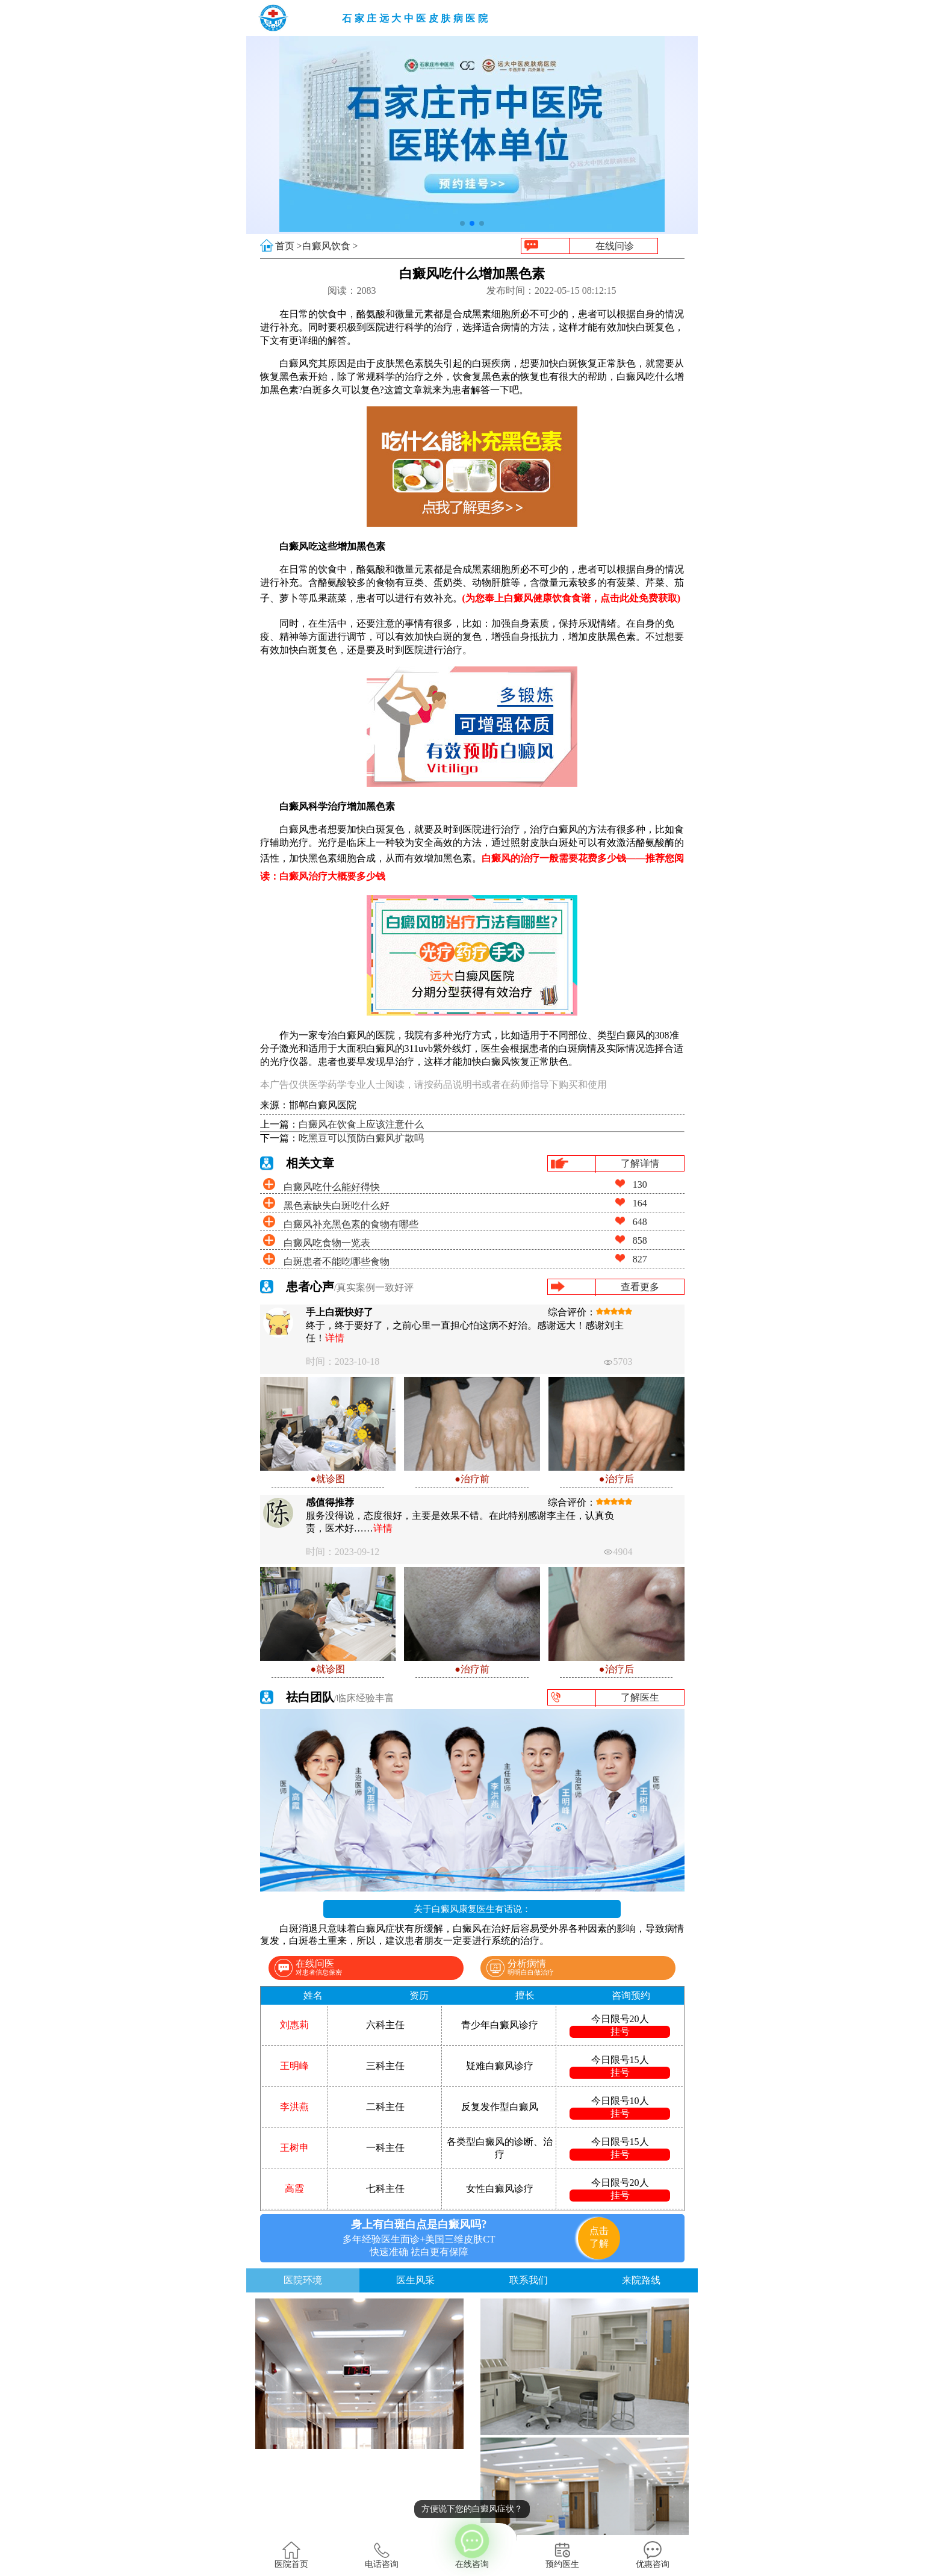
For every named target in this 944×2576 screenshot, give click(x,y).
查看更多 (640, 1287)
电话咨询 (382, 2555)
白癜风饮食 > (330, 246)
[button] (462, 223)
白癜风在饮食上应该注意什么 (361, 1124)
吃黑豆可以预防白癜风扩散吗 (361, 1138)
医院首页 (291, 2555)
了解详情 (640, 1163)
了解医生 (640, 1697)
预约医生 (562, 2555)
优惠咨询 (652, 2555)
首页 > (288, 246)
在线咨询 (472, 2546)
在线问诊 (614, 246)
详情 (334, 1338)
